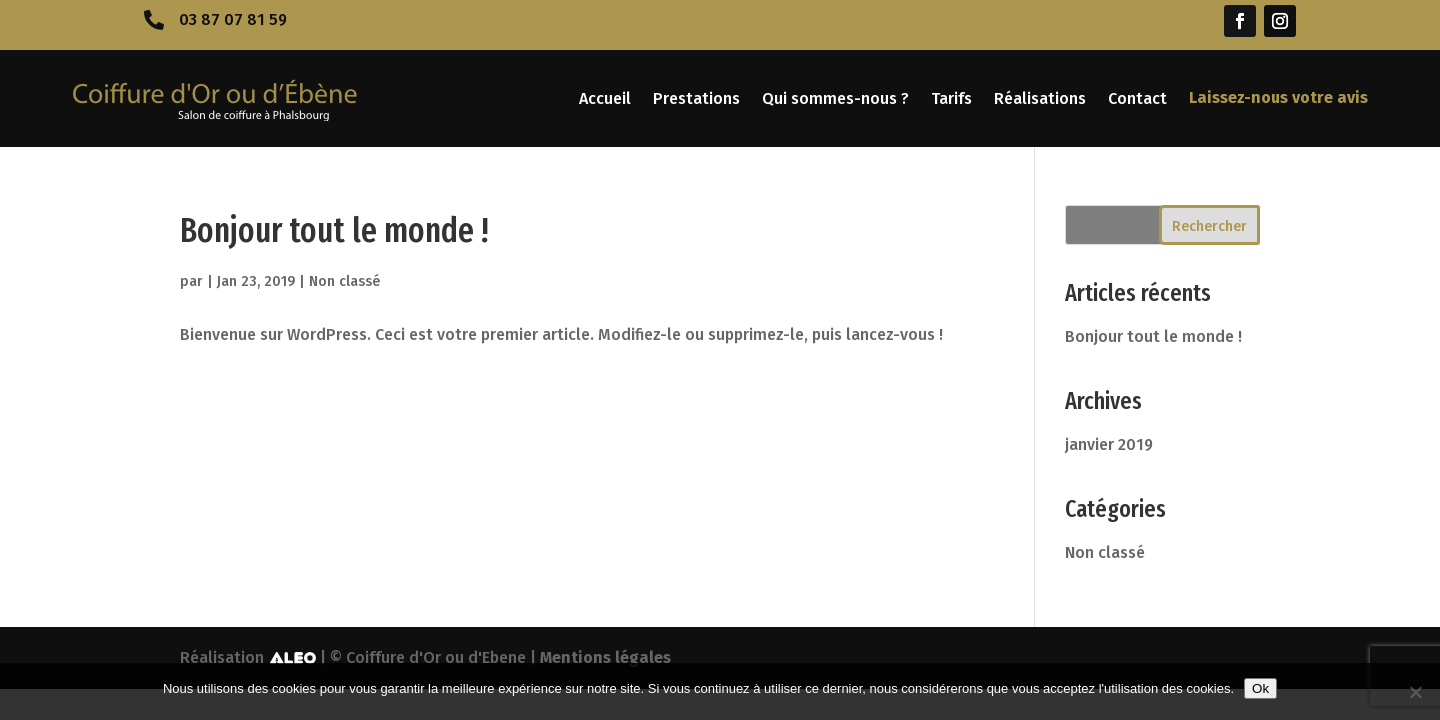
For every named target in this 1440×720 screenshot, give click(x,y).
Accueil (605, 98)
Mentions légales (605, 657)
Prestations (696, 98)
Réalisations (1040, 98)
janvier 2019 (1109, 444)
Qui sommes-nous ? (835, 98)
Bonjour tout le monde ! (334, 230)
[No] (1415, 692)
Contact (1137, 98)
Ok (1260, 688)
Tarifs (951, 98)
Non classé (344, 281)
